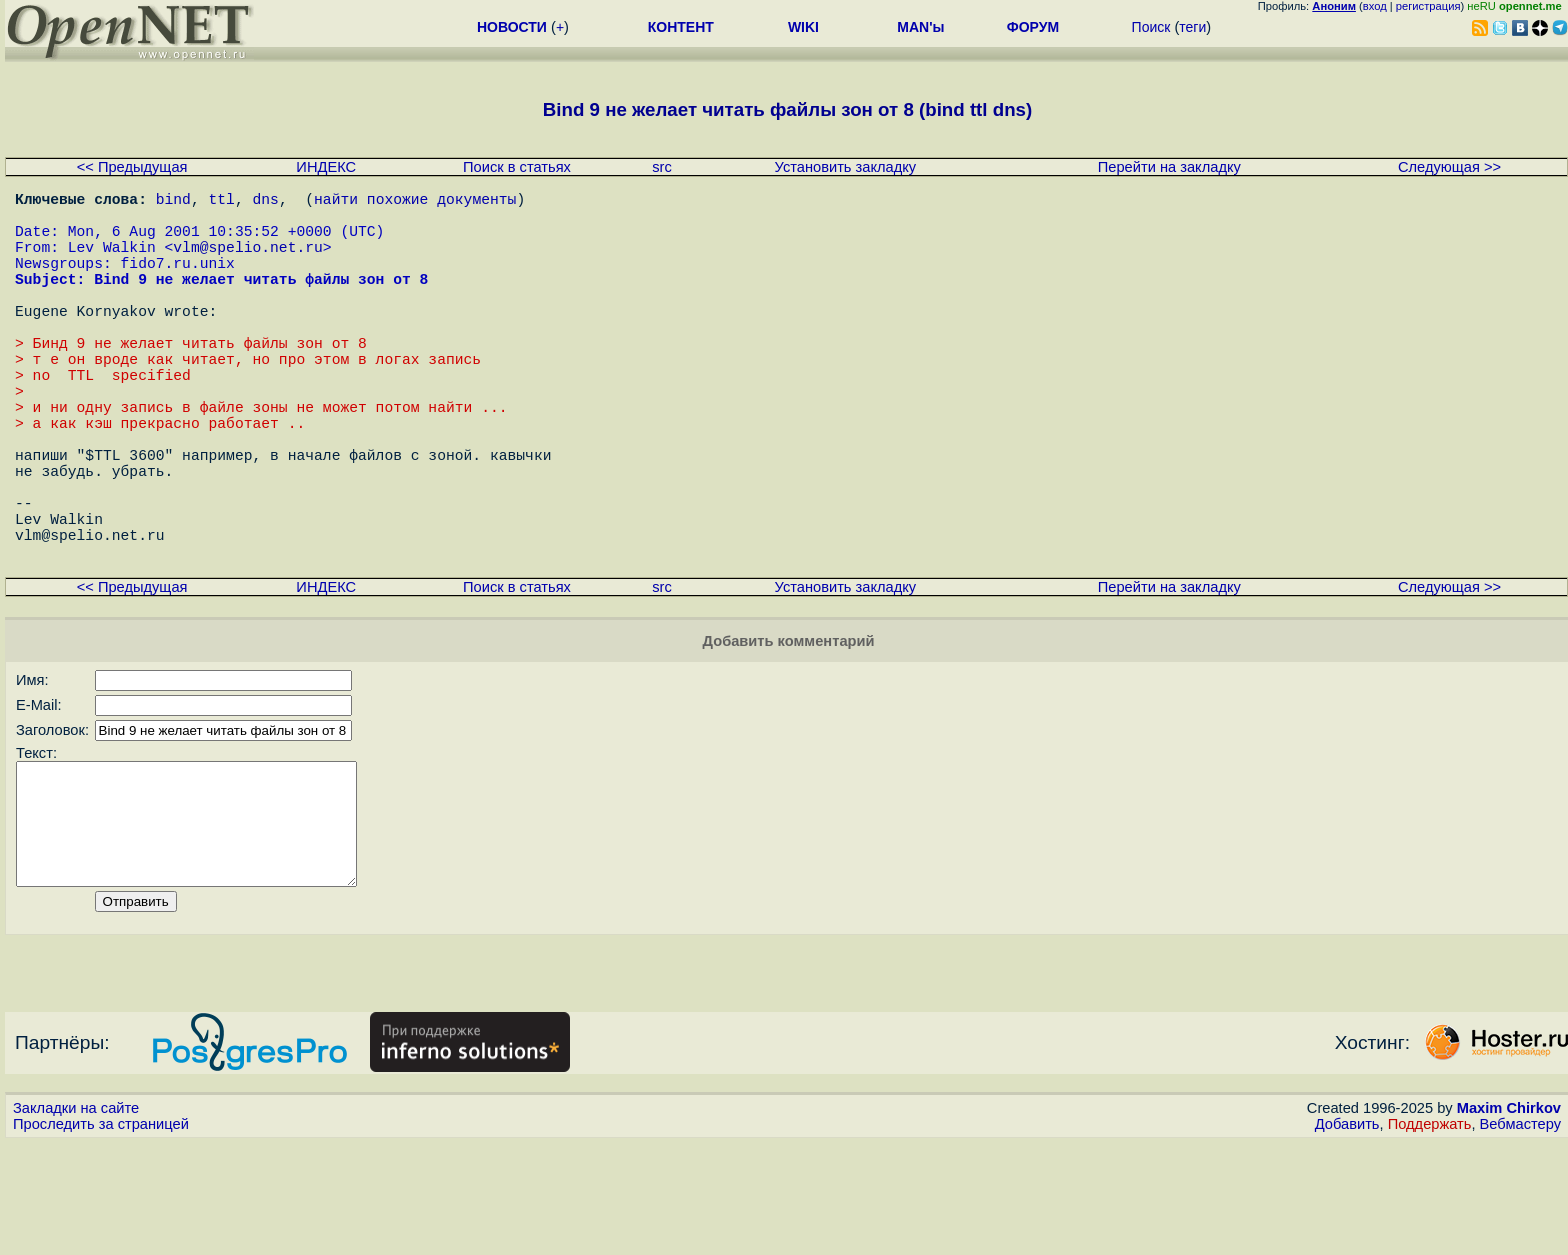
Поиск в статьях (517, 167)
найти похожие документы (415, 202)
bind (173, 202)
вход (1375, 6)
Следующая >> (1449, 167)
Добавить (1347, 1236)
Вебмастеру (1520, 1236)
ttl (222, 202)
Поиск (1151, 27)
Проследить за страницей (101, 1236)
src (662, 167)
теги (1192, 27)
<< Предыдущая (132, 167)
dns (265, 202)
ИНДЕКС (326, 167)
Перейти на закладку (1169, 167)
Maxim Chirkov (1509, 1220)
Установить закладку (846, 167)
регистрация (1428, 6)
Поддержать (1430, 1236)
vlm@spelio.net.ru (248, 262)
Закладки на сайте (76, 1220)
